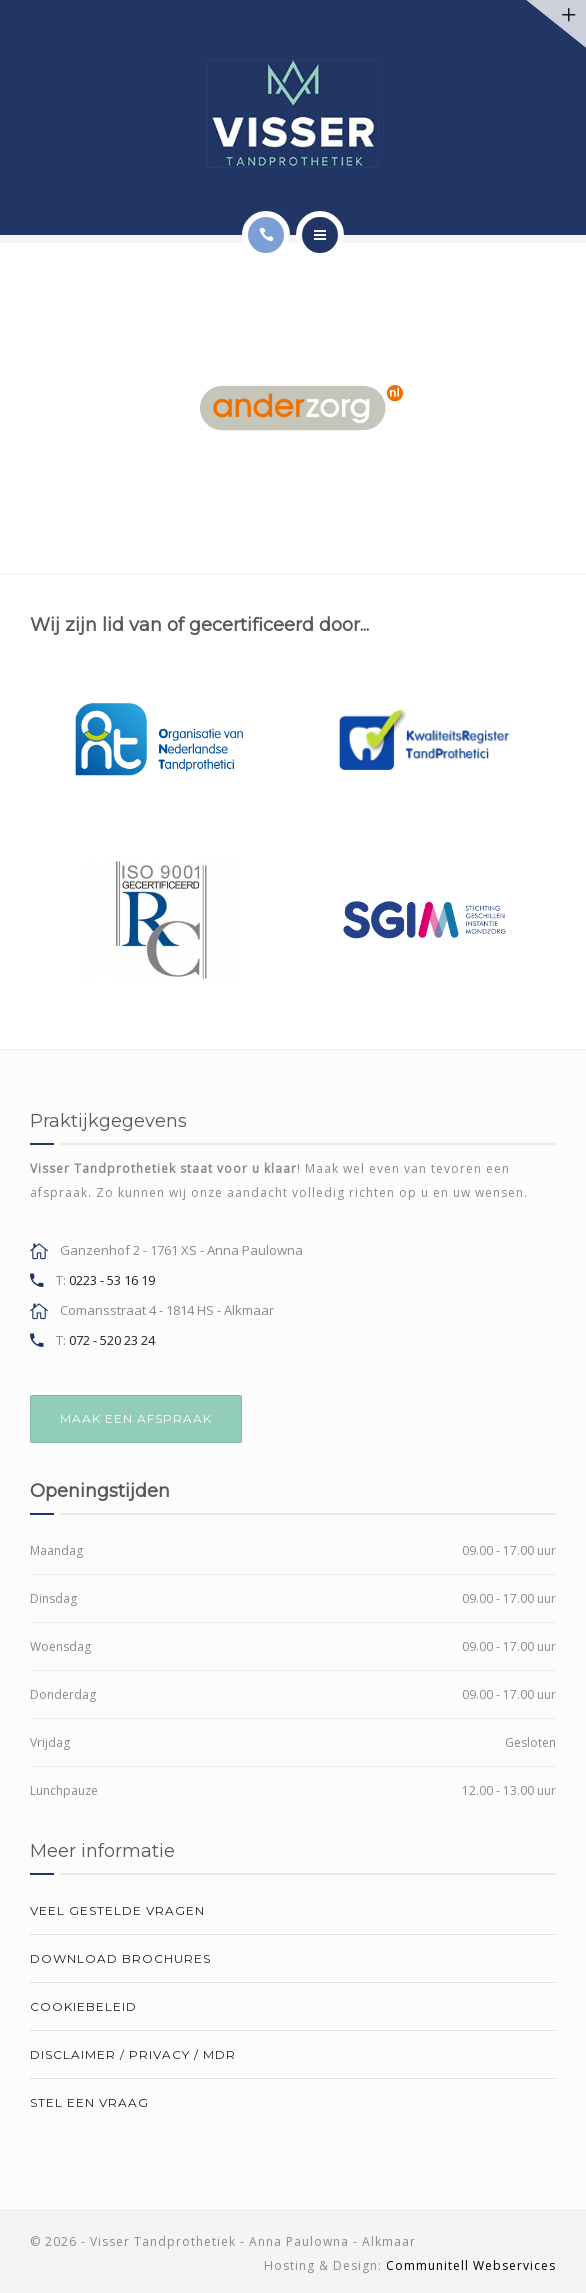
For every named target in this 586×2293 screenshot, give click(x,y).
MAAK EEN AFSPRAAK (136, 1418)
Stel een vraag (89, 2102)
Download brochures (120, 1958)
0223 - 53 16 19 (112, 1280)
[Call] (266, 235)
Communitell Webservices (471, 2265)
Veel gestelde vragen (117, 1910)
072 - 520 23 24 (112, 1340)
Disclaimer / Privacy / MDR (133, 2054)
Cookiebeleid (83, 2006)
